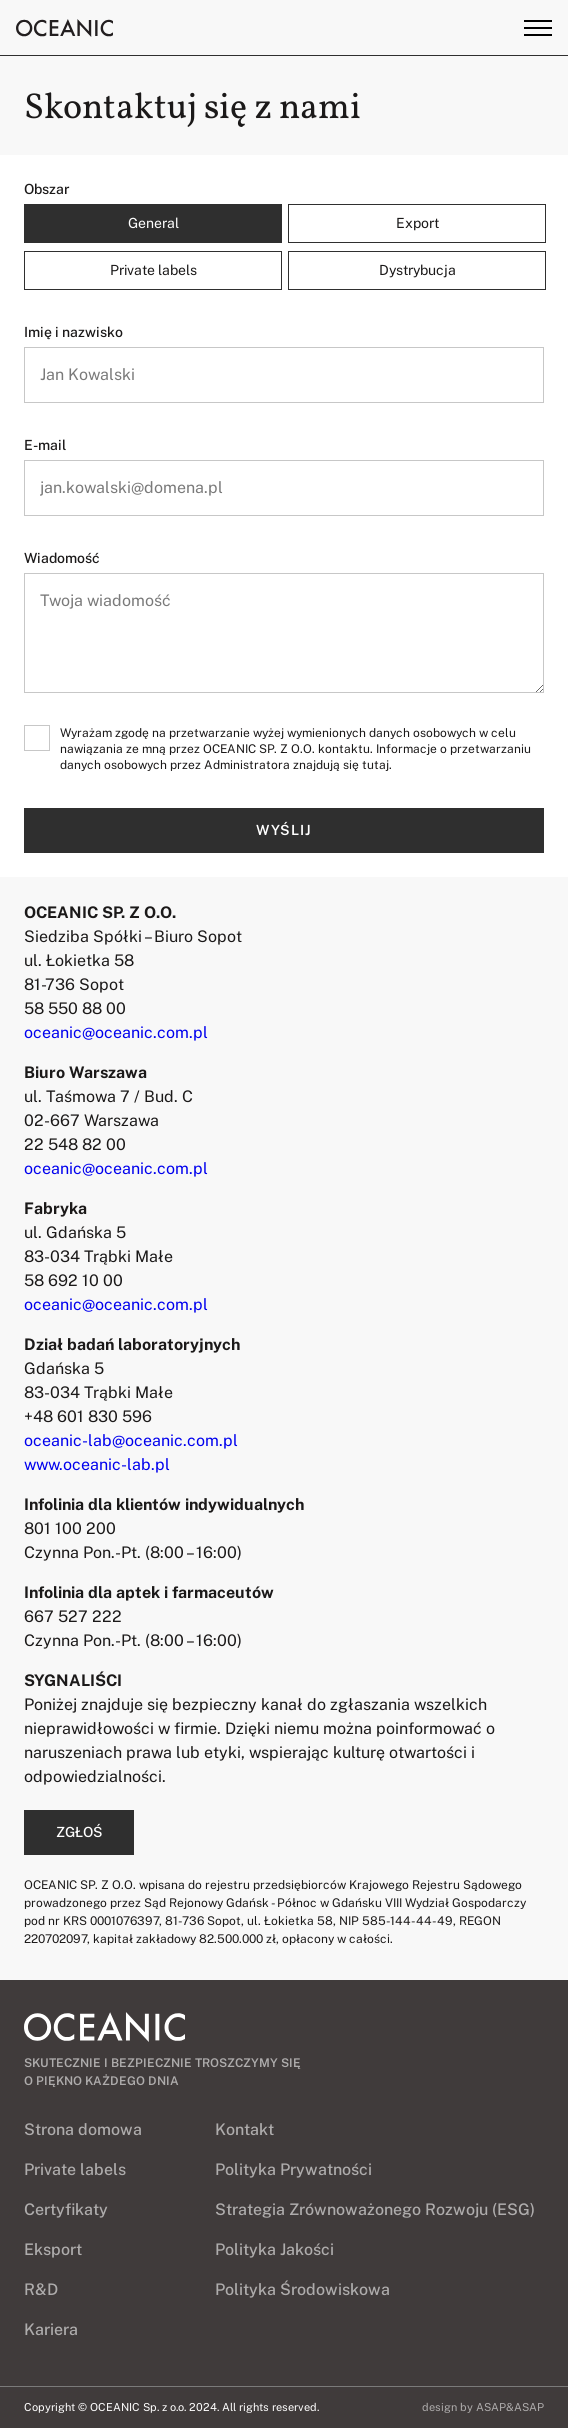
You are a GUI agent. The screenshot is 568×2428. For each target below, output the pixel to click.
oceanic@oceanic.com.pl (116, 1032)
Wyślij (284, 830)
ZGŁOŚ (79, 1832)
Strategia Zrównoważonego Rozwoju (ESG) (375, 2209)
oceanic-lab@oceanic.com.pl (131, 1440)
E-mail (45, 445)
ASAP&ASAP (510, 2407)
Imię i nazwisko (73, 332)
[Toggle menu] (538, 28)
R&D (41, 2289)
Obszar (47, 189)
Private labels (75, 2169)
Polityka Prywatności (293, 2169)
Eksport (53, 2249)
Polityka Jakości (274, 2249)
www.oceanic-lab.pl (97, 1464)
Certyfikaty (66, 2209)
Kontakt (244, 2129)
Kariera (51, 2329)
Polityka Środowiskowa (302, 2289)
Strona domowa (83, 2129)
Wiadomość (62, 558)
